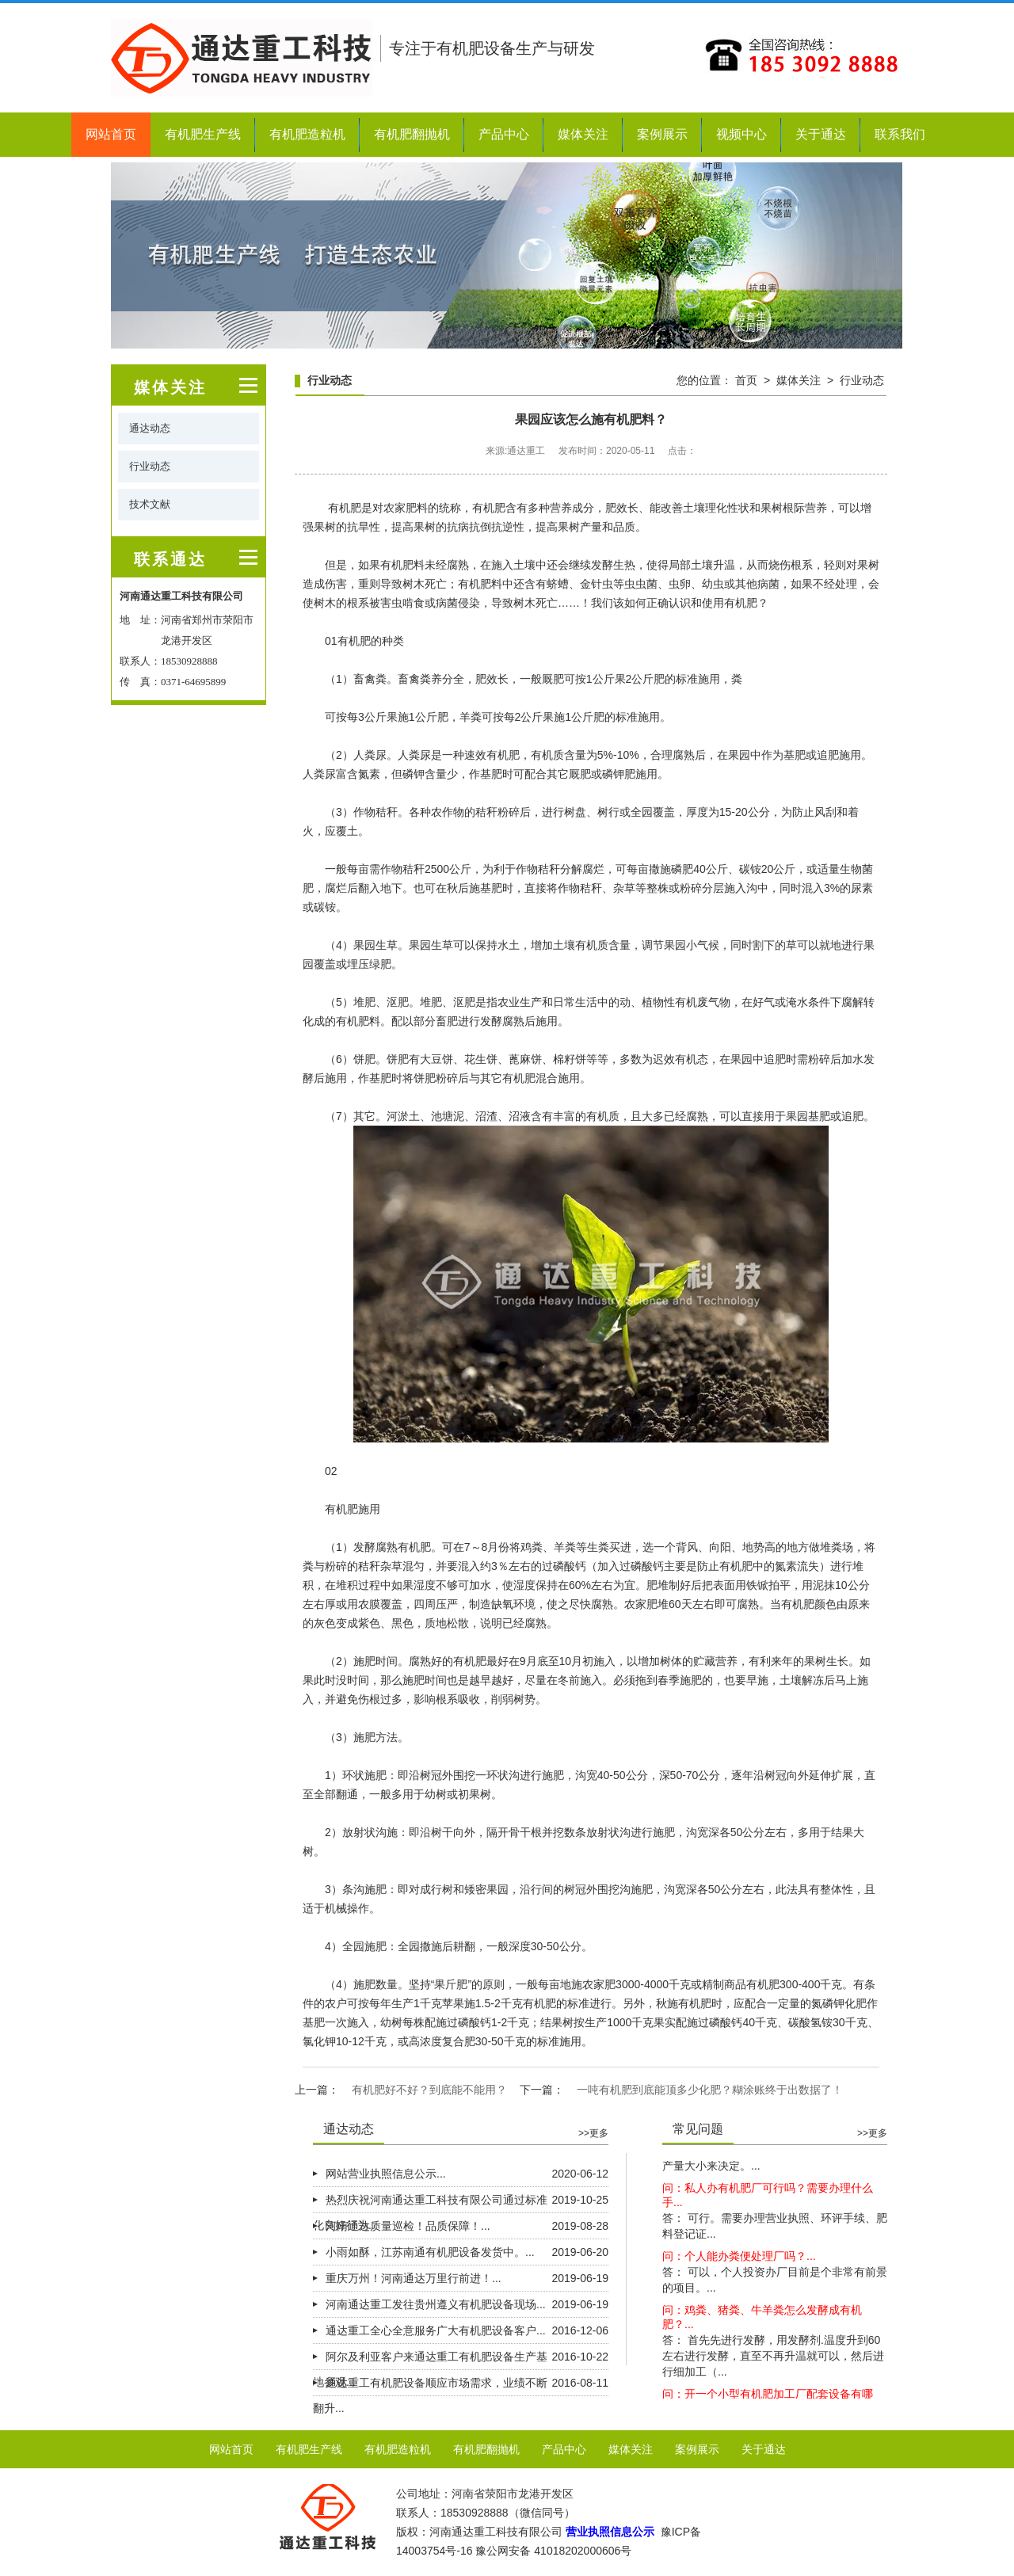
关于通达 (820, 134)
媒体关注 (583, 134)
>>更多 (593, 2133)
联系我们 (900, 134)
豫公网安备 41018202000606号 (553, 2550)
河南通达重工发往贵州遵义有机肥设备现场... (436, 2304)
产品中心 (503, 134)
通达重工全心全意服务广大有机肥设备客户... (436, 2330)
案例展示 (662, 134)
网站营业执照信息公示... (386, 2173)
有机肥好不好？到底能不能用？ (429, 2089)
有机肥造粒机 (307, 134)
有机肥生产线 (203, 134)
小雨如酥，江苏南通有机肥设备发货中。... (430, 2252)
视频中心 (741, 134)
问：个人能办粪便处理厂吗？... (739, 2277)
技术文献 (149, 504)
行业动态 (149, 466)
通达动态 (149, 428)
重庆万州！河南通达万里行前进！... (413, 2278)
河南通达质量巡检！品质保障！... (408, 2226)
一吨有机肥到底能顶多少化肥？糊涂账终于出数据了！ (710, 2089)
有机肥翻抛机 (412, 134)
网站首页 (111, 134)
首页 (746, 380)
